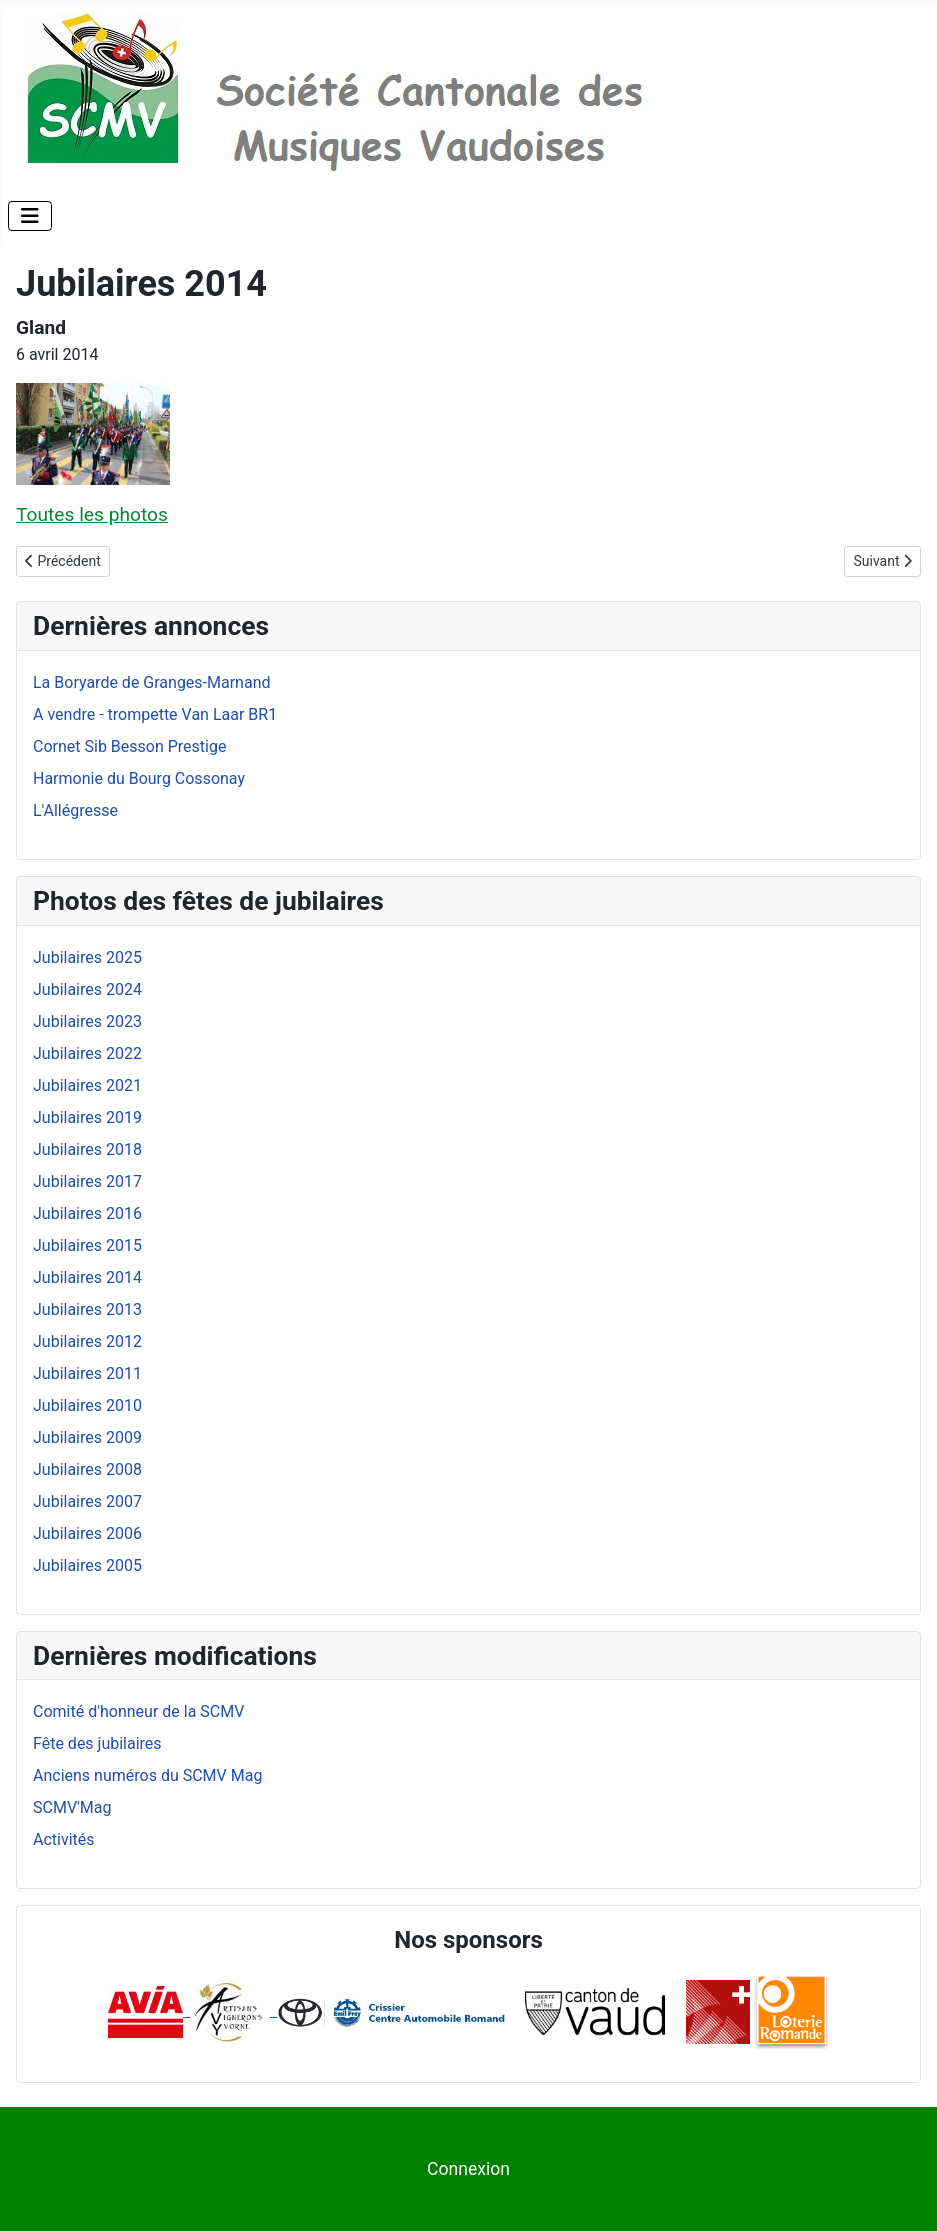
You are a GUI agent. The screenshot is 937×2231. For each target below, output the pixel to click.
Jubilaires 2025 (87, 957)
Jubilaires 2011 (87, 1373)
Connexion (468, 2169)
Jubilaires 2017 (87, 1181)
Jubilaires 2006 (87, 1533)
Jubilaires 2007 (87, 1501)
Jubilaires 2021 (87, 1085)
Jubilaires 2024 (87, 989)
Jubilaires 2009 (87, 1437)
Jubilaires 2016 (87, 1213)
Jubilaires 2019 (87, 1117)
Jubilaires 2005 (87, 1565)
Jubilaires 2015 (87, 1245)
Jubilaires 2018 (87, 1149)
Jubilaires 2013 (87, 1309)
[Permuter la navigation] (30, 216)
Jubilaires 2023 (87, 1021)
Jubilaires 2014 (87, 1277)
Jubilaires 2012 (87, 1341)
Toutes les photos (92, 514)
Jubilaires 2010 (87, 1405)
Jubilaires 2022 (87, 1053)
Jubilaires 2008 (87, 1469)
